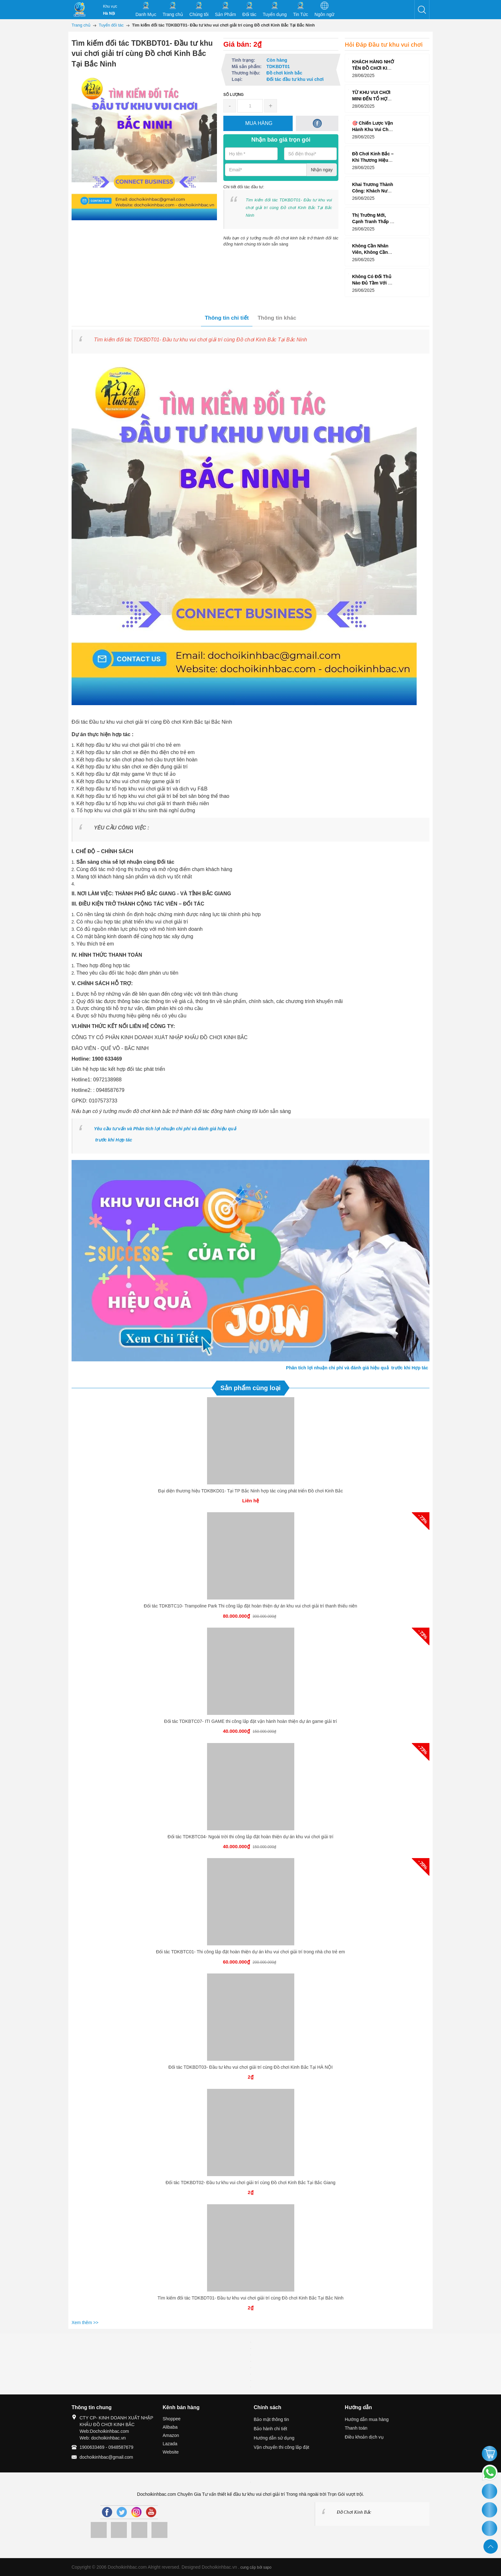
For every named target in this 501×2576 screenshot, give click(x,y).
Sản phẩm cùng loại (250, 1387)
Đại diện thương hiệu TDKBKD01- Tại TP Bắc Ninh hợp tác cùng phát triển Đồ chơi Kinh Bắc (250, 1490)
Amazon (171, 2435)
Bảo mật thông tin (271, 2419)
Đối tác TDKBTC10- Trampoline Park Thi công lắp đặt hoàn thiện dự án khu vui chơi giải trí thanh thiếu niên (250, 1605)
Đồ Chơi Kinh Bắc (354, 2512)
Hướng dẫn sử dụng (274, 2437)
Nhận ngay (322, 169)
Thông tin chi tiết (227, 318)
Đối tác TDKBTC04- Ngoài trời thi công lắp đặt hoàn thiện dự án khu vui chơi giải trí (251, 1836)
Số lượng (233, 94)
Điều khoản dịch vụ (364, 2437)
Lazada (170, 2443)
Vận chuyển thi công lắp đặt (281, 2447)
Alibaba (170, 2427)
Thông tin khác (277, 318)
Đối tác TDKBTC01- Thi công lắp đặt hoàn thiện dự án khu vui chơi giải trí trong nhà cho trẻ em (250, 1951)
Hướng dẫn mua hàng (367, 2419)
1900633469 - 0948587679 (106, 2447)
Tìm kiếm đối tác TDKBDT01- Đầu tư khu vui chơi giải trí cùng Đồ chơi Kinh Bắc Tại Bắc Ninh (250, 2297)
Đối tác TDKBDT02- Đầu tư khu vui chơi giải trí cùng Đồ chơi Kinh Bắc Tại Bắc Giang (250, 2182)
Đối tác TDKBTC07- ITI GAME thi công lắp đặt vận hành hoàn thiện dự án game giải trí (250, 1721)
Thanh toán (356, 2428)
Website (171, 2452)
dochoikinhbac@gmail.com (106, 2457)
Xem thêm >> (85, 2322)
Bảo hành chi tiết (270, 2428)
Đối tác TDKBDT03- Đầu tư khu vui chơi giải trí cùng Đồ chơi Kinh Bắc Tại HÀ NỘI (250, 2067)
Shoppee (172, 2418)
